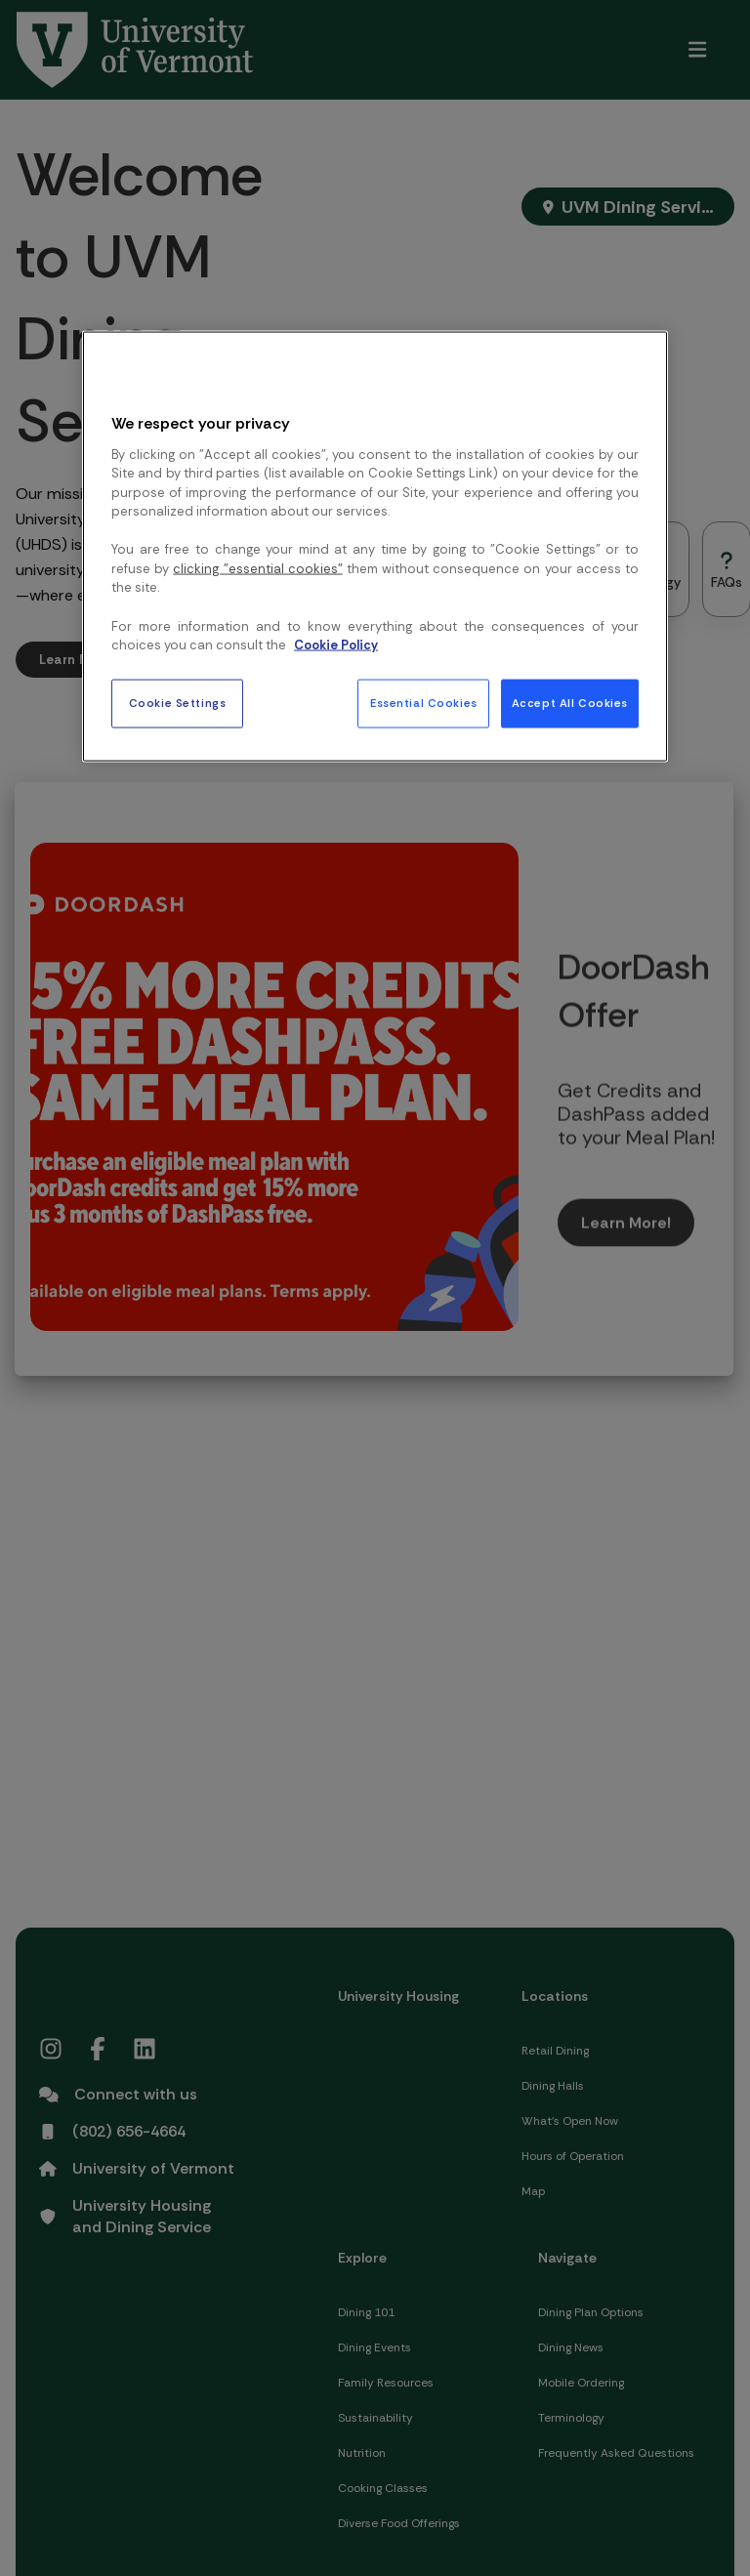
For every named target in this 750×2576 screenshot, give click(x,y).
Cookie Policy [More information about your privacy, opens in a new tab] (336, 645)
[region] (375, 546)
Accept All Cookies (570, 702)
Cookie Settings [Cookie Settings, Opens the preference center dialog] (178, 702)
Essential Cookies (424, 702)
